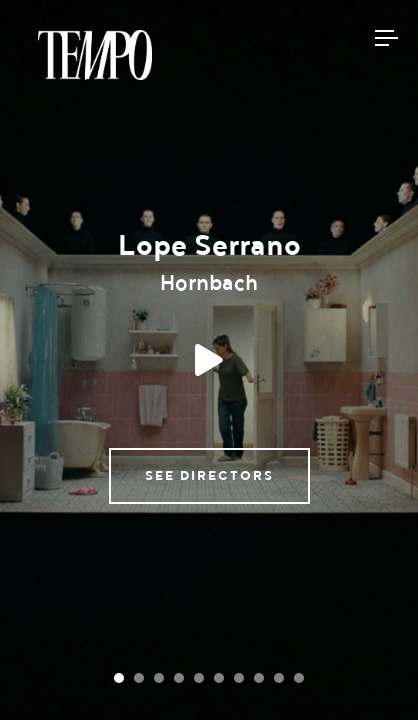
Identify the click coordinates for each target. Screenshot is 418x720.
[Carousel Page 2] (139, 678)
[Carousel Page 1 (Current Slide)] (119, 678)
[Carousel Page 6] (219, 678)
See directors (209, 476)
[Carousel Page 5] (199, 678)
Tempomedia (95, 55)
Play (209, 360)
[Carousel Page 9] (279, 678)
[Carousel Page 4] (179, 678)
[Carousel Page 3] (159, 678)
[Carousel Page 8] (259, 678)
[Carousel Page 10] (299, 678)
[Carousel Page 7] (239, 678)
